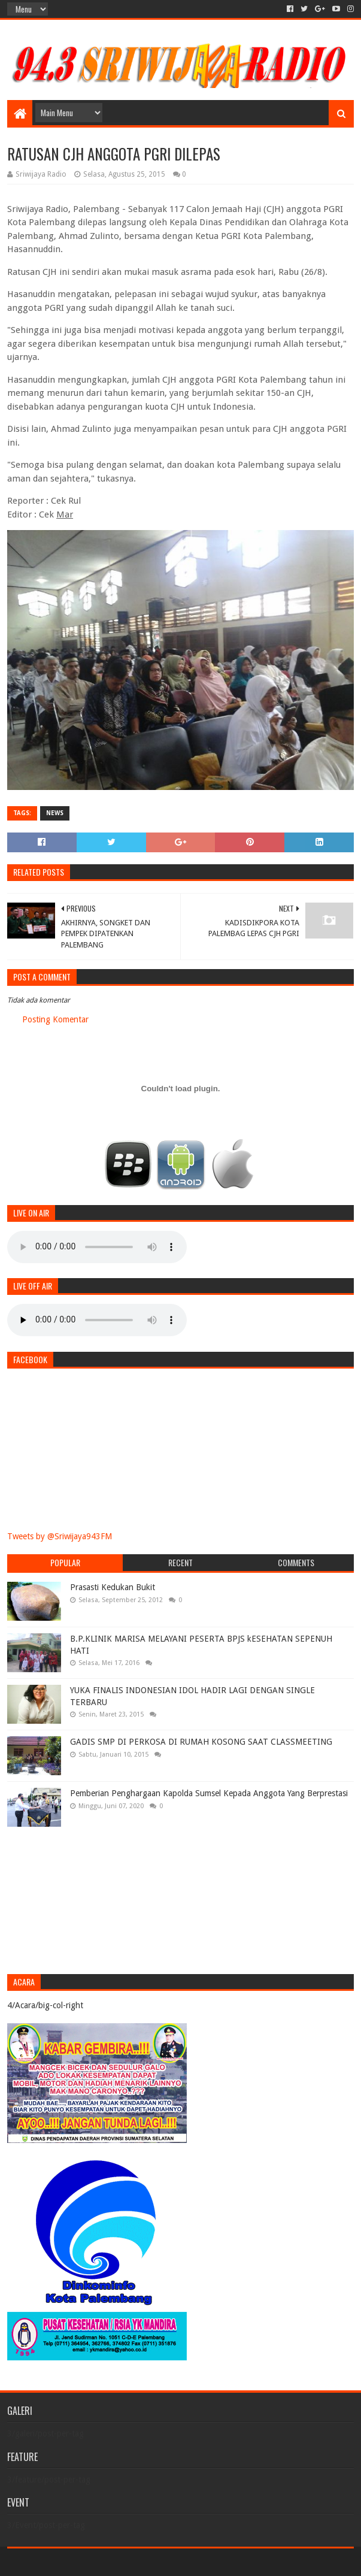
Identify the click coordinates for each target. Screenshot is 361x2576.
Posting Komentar (55, 1019)
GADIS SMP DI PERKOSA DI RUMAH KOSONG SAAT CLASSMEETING (201, 1741)
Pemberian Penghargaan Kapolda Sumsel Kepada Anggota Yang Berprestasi (209, 1793)
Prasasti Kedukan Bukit (112, 1587)
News (54, 813)
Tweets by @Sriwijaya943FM (59, 1536)
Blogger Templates (142, 2561)
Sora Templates (74, 2561)
